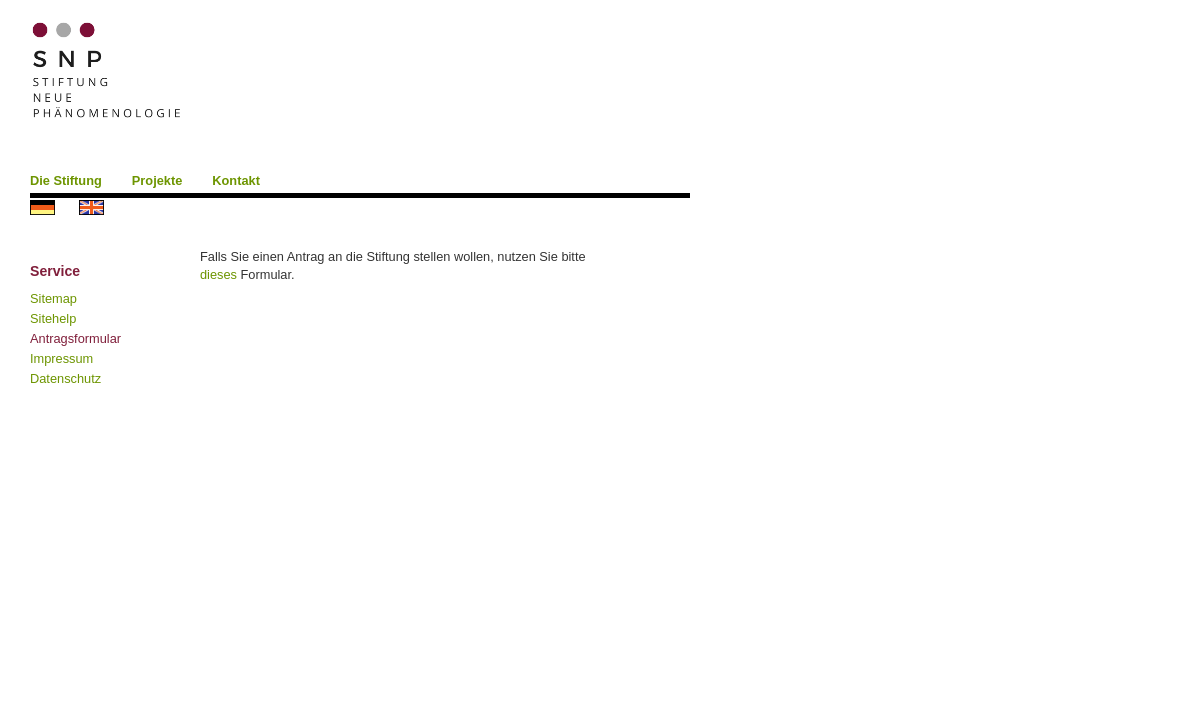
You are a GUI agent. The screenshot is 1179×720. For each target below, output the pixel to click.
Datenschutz (65, 378)
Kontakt (236, 180)
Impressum (61, 358)
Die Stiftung (66, 180)
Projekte (157, 180)
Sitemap (53, 298)
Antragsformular (75, 338)
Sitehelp (53, 318)
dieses (218, 274)
